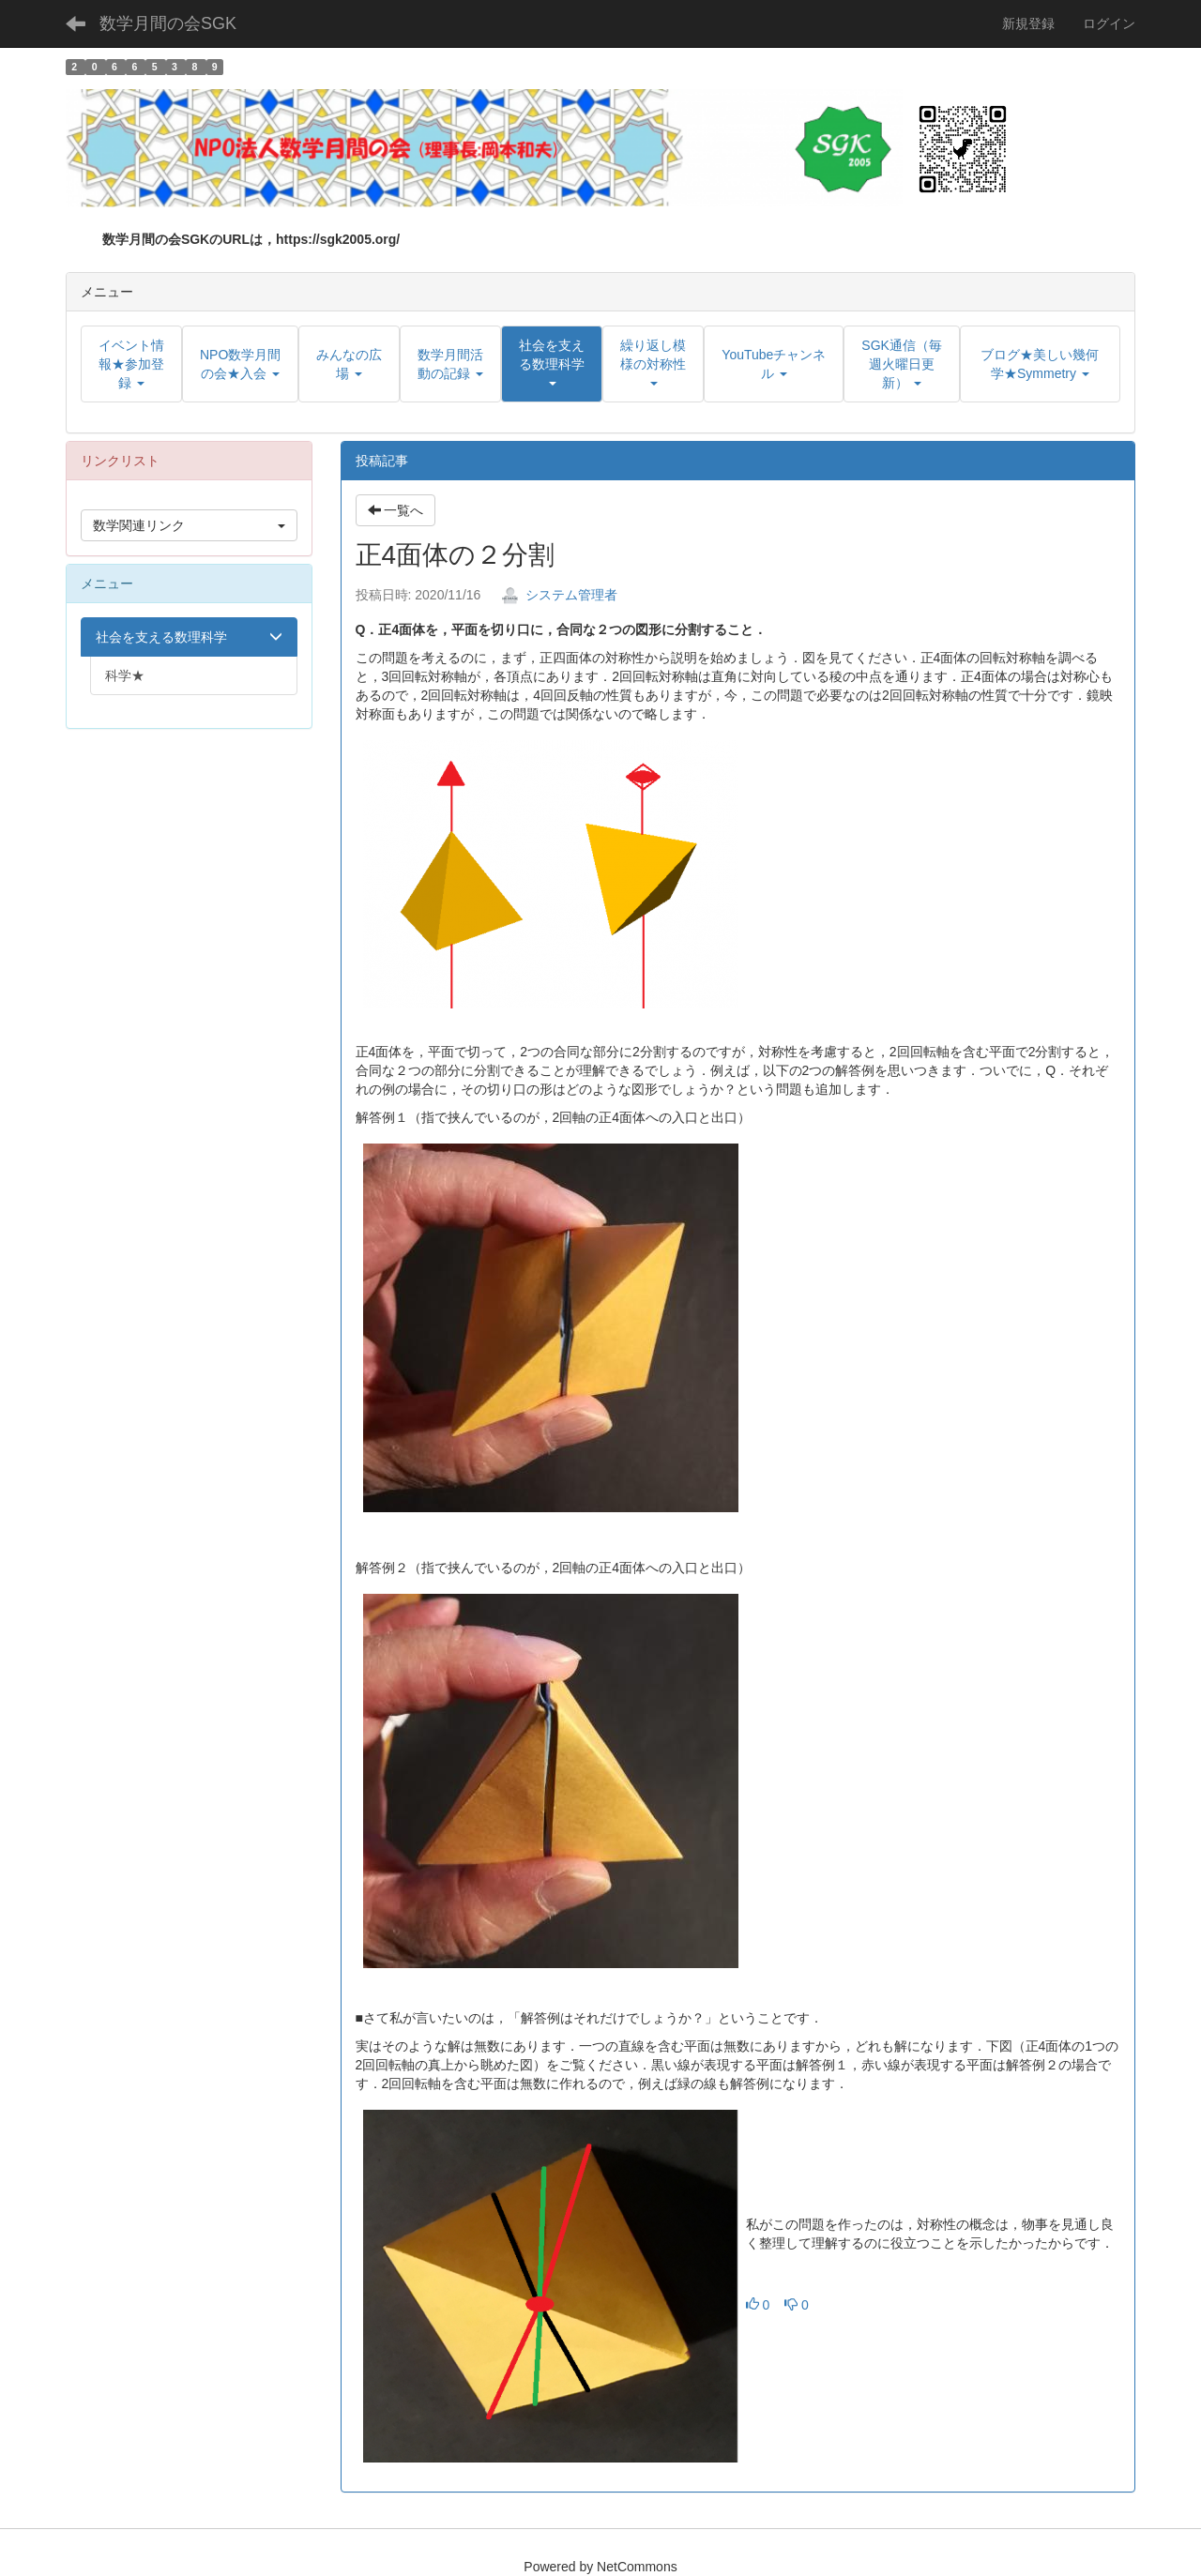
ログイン (1109, 23)
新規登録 (1028, 23)
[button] (551, 364)
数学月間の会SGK (167, 23)
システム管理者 (559, 594)
